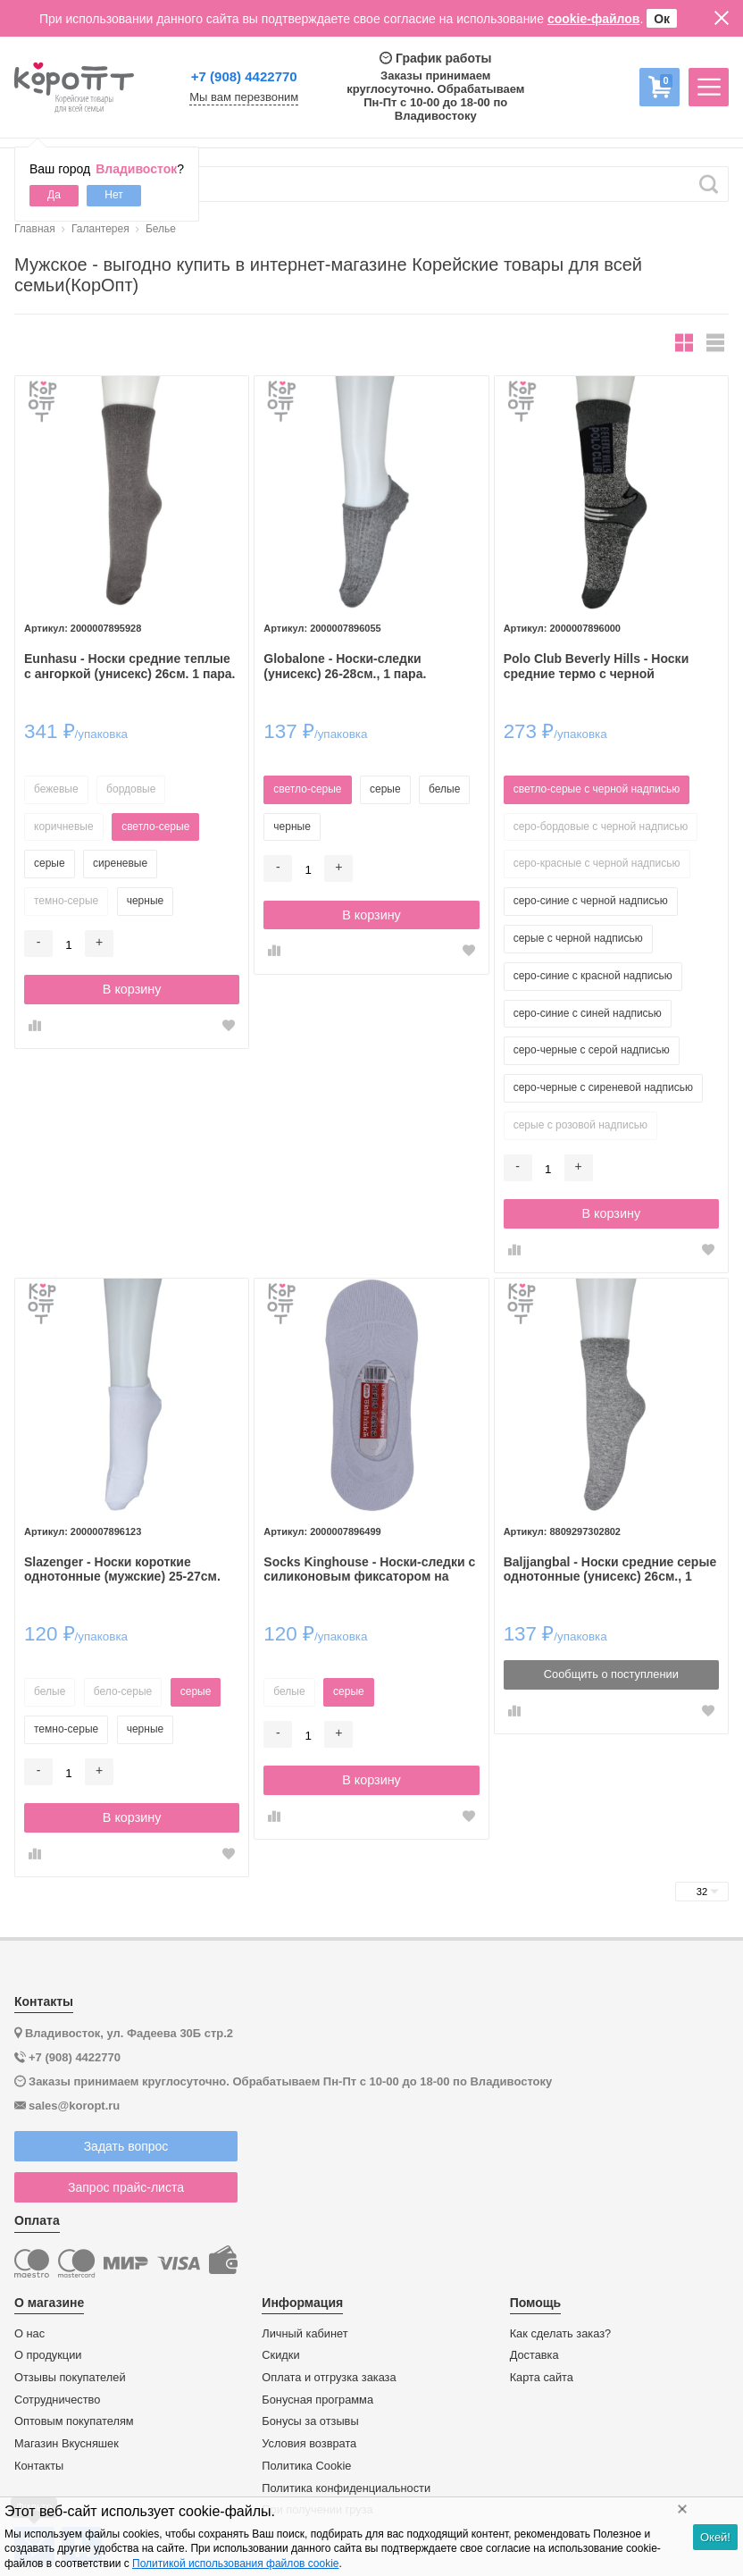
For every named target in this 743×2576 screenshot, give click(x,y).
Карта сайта (541, 2377)
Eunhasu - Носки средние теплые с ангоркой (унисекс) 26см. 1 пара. (129, 666)
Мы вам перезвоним (243, 97)
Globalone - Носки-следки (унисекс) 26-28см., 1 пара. (344, 666)
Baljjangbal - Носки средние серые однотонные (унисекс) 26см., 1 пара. (610, 1570)
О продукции (47, 2355)
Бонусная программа (317, 2400)
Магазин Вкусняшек (66, 2444)
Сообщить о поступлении (611, 1674)
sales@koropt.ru (74, 2105)
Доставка (534, 2355)
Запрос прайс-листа (126, 2187)
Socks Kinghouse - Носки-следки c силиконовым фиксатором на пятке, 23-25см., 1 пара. (369, 1570)
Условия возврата (309, 2444)
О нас (29, 2334)
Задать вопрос (126, 2146)
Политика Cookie (306, 2466)
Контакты (38, 2466)
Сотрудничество (57, 2400)
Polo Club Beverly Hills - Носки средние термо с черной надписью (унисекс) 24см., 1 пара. (609, 666)
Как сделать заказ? (561, 2334)
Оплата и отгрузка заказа (329, 2377)
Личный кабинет (304, 2334)
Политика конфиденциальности (346, 2488)
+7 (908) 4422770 (244, 76)
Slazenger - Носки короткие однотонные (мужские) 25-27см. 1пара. (122, 1570)
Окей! (715, 2537)
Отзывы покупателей (70, 2377)
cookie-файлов (593, 19)
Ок (662, 19)
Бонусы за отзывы (310, 2421)
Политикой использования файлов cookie (235, 2563)
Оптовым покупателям (74, 2421)
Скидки (280, 2355)
